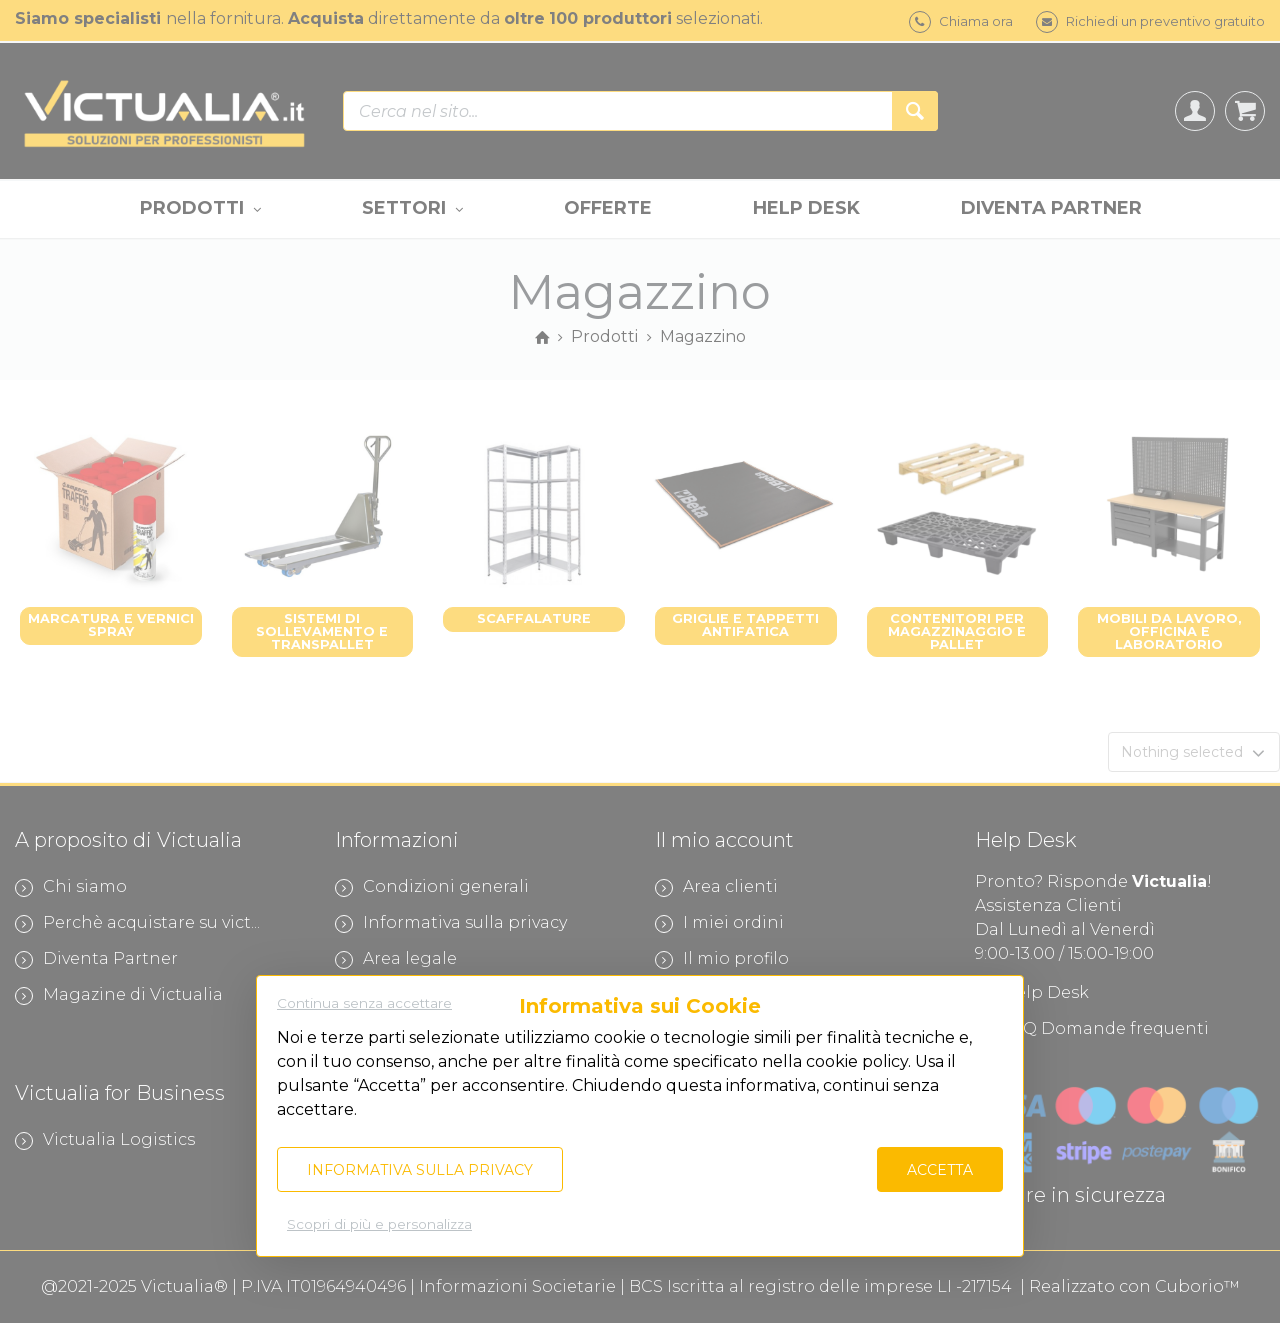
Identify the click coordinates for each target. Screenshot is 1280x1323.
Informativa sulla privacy (420, 1170)
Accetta (940, 1170)
